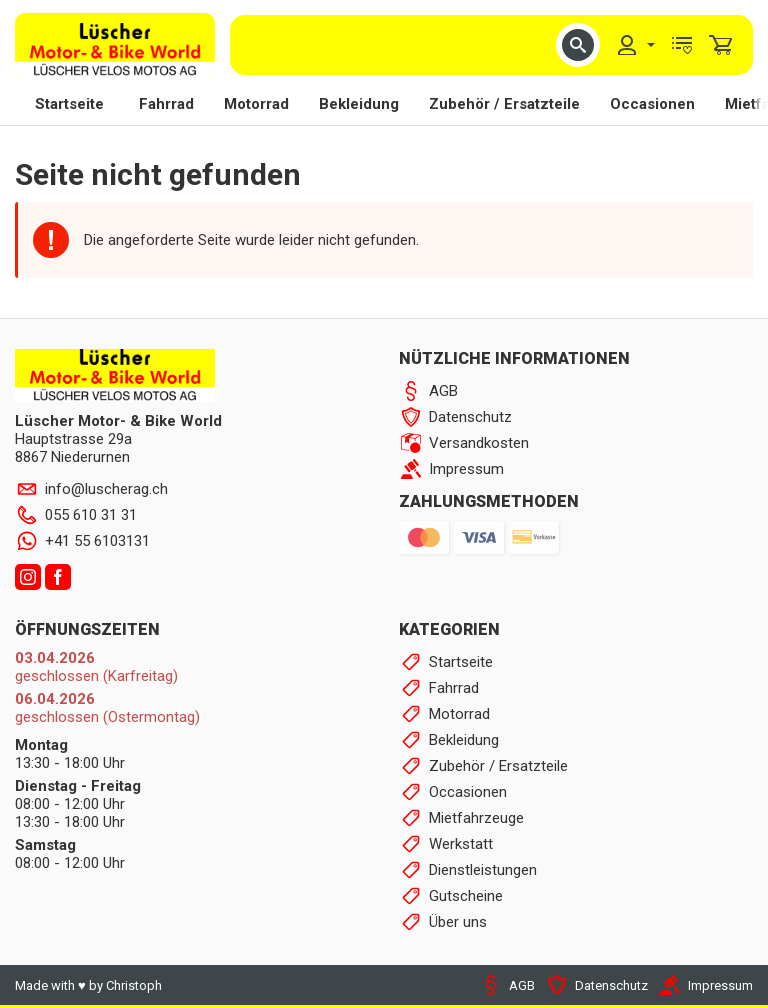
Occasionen (652, 104)
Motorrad (256, 104)
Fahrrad (166, 104)
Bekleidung (359, 104)
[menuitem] (635, 45)
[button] (578, 45)
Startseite (69, 104)
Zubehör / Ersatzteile (504, 104)
